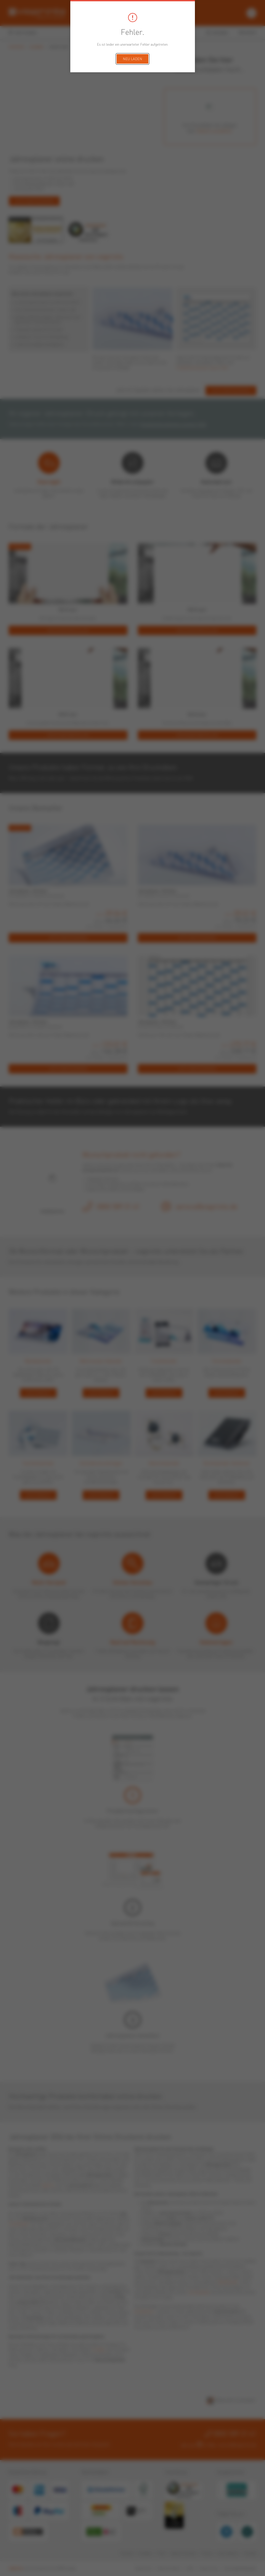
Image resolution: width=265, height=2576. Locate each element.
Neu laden (132, 59)
